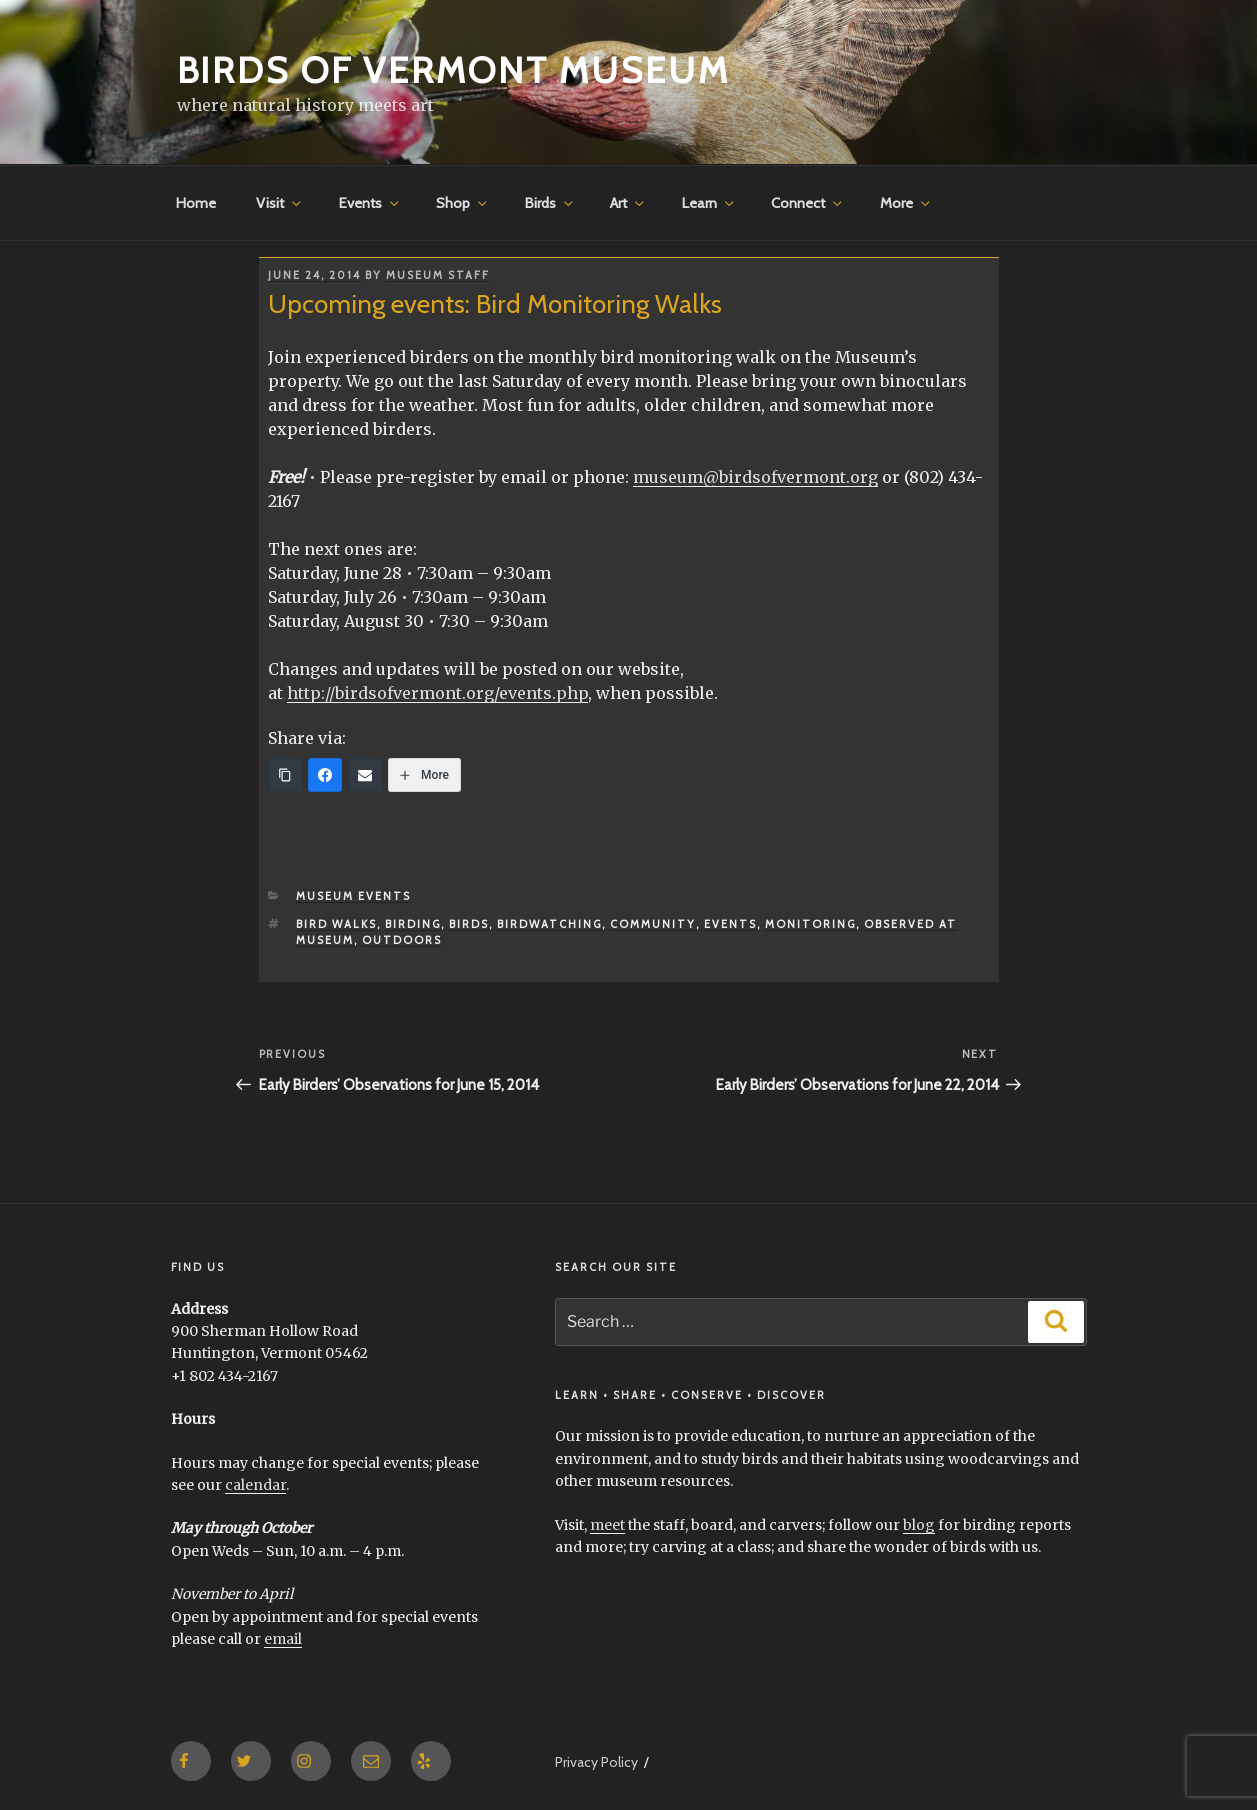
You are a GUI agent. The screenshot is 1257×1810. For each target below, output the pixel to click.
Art (628, 203)
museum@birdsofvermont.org (755, 477)
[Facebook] (325, 775)
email (283, 1639)
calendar (255, 1485)
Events (370, 203)
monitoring (810, 924)
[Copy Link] (285, 775)
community (653, 924)
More (906, 203)
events (730, 924)
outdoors (402, 940)
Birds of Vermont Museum (453, 70)
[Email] (365, 775)
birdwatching (549, 924)
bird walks (336, 924)
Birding (413, 924)
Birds (550, 203)
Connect (808, 203)
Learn (709, 203)
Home (196, 203)
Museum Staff (438, 275)
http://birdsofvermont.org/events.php (437, 693)
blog (919, 1525)
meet (607, 1525)
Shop (463, 203)
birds (469, 924)
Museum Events (353, 896)
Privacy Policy (596, 1762)
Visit (280, 203)
